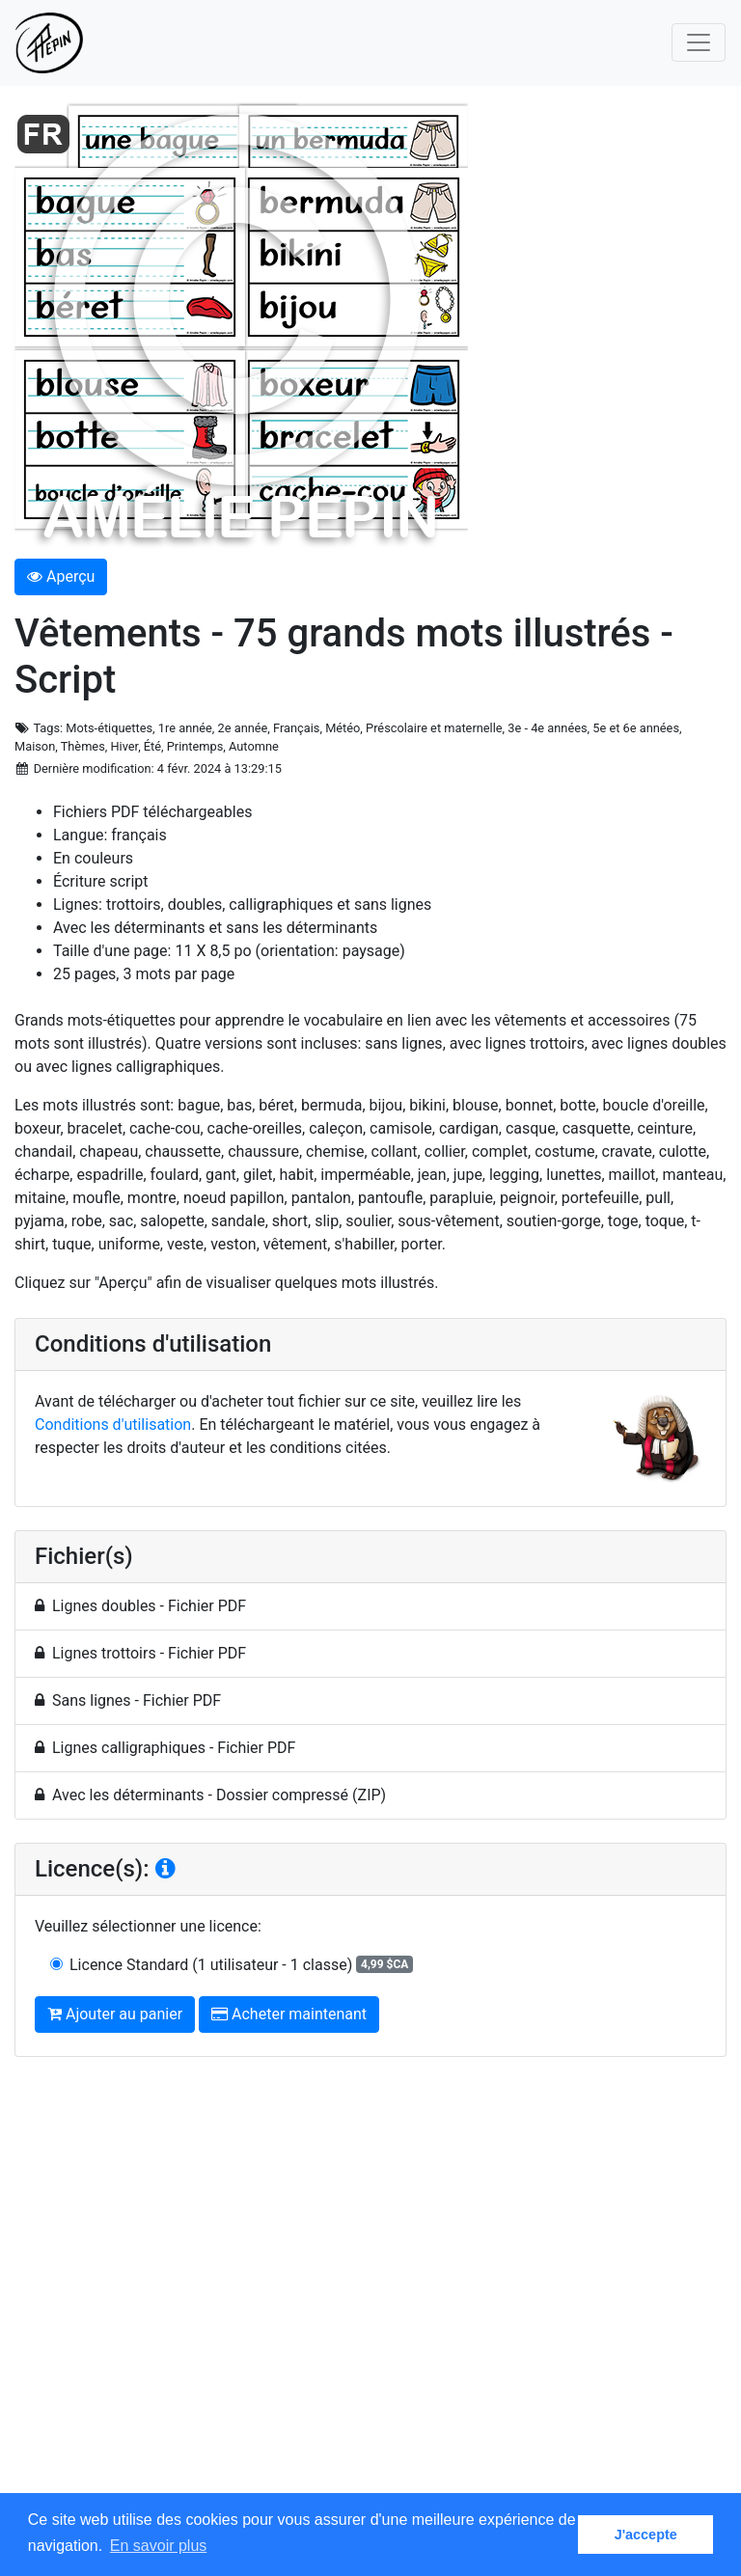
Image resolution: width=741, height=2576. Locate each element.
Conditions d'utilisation (113, 1424)
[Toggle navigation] (699, 42)
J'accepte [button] (646, 2534)
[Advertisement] (370, 2293)
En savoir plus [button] (158, 2545)
